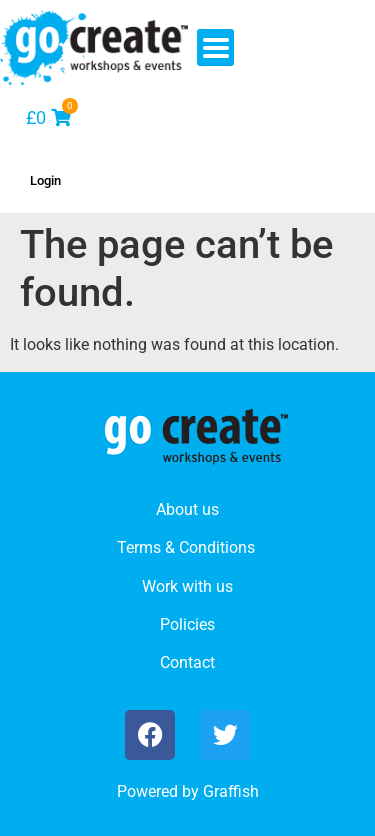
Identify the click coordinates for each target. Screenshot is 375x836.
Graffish (231, 791)
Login (45, 180)
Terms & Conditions (186, 547)
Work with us (187, 586)
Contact (187, 662)
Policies (187, 624)
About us (187, 509)
